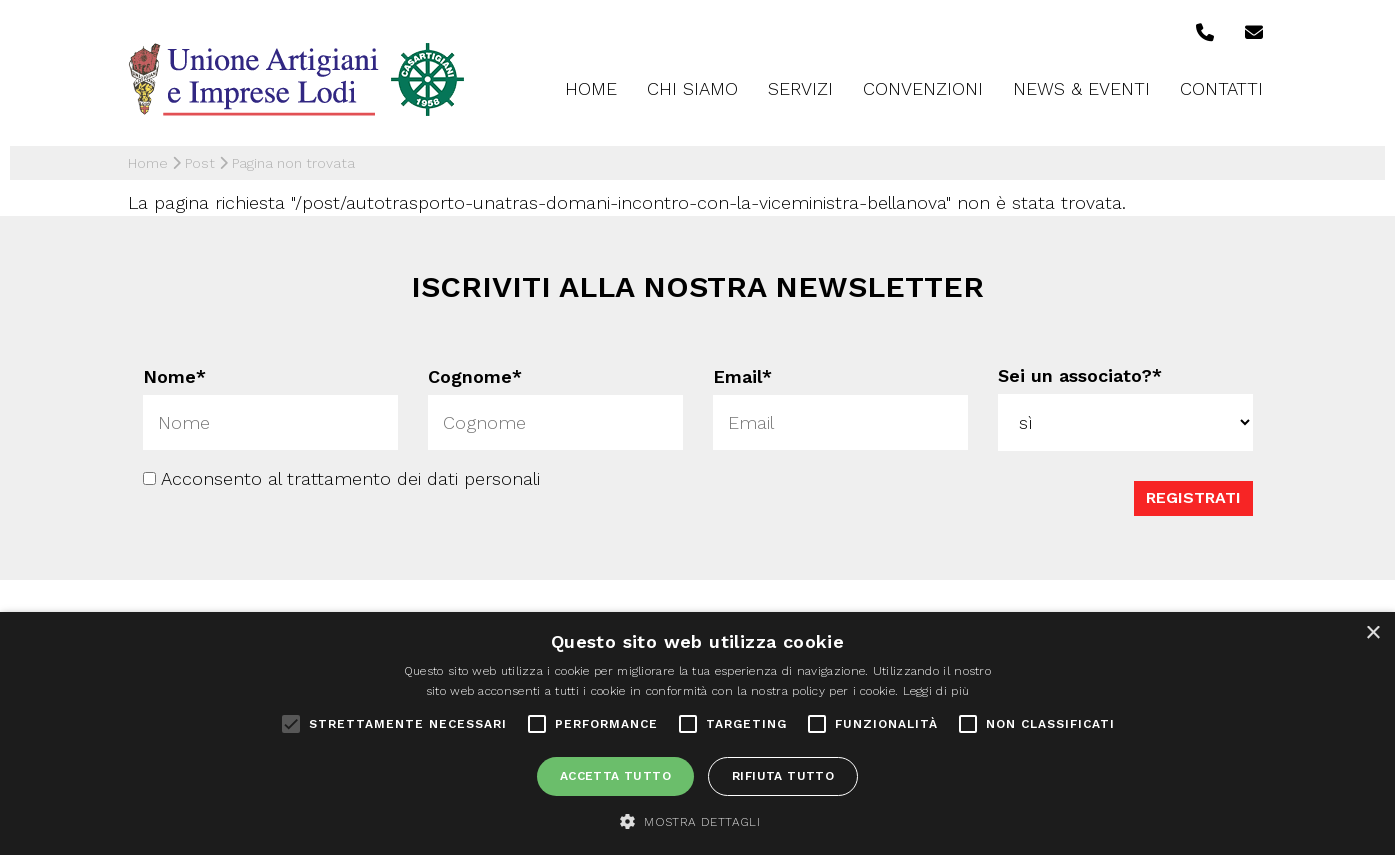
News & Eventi (1081, 88)
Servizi (800, 88)
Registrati (1193, 496)
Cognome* (475, 376)
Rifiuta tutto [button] (783, 776)
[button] (697, 821)
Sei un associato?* (1080, 375)
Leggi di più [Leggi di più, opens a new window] (936, 691)
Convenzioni (923, 88)
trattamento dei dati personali (413, 477)
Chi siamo (692, 88)
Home (591, 88)
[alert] (697, 733)
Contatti (1221, 88)
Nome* (174, 376)
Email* (742, 376)
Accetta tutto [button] (615, 776)
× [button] (1372, 633)
